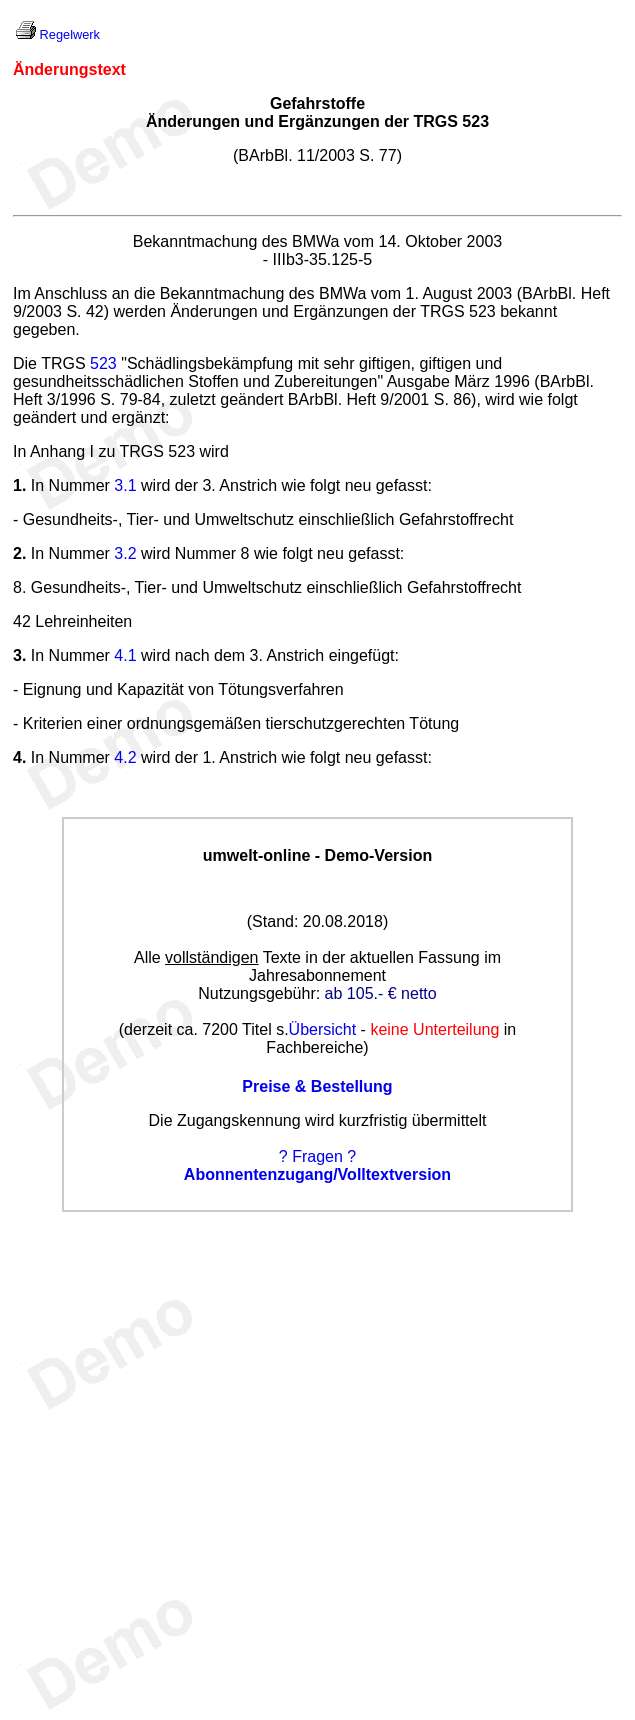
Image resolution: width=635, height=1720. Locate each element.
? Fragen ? (317, 1156)
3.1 (125, 485)
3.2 (125, 553)
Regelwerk (70, 34)
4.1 (125, 655)
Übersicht (323, 1029)
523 (103, 363)
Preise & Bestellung (317, 1086)
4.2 (125, 757)
